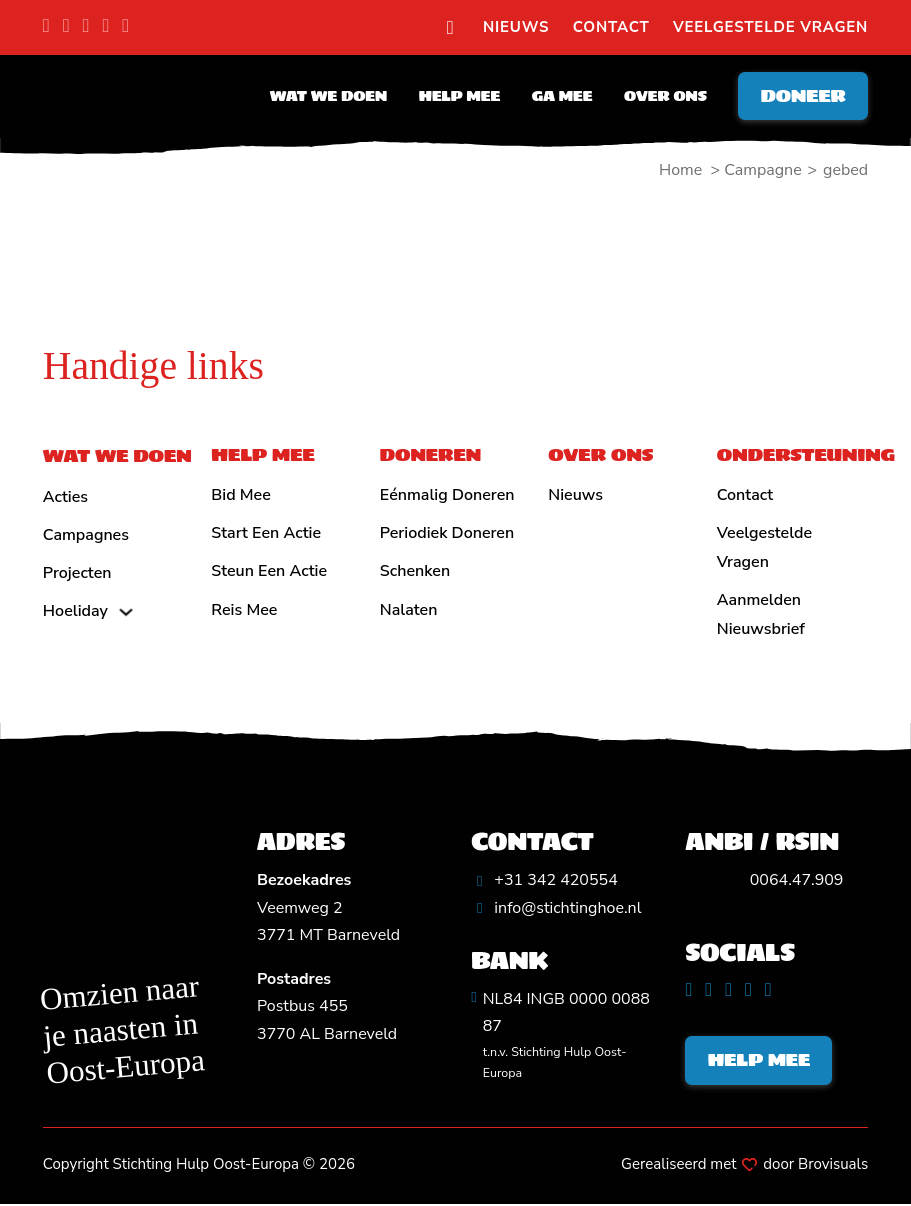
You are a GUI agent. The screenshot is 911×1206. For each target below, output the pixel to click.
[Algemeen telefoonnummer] (544, 880)
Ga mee (559, 97)
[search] (450, 28)
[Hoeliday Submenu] (126, 612)
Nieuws (516, 27)
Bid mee (240, 495)
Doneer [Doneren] (802, 96)
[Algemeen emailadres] (556, 908)
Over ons (662, 97)
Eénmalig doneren (447, 495)
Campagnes (86, 535)
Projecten (77, 573)
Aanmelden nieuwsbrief (761, 614)
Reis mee (244, 610)
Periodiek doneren (447, 533)
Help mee (457, 97)
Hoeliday (75, 611)
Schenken (415, 571)
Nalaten (409, 610)
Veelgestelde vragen (770, 27)
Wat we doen (325, 97)
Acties (65, 497)
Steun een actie (269, 571)
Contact (611, 27)
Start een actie (266, 533)
